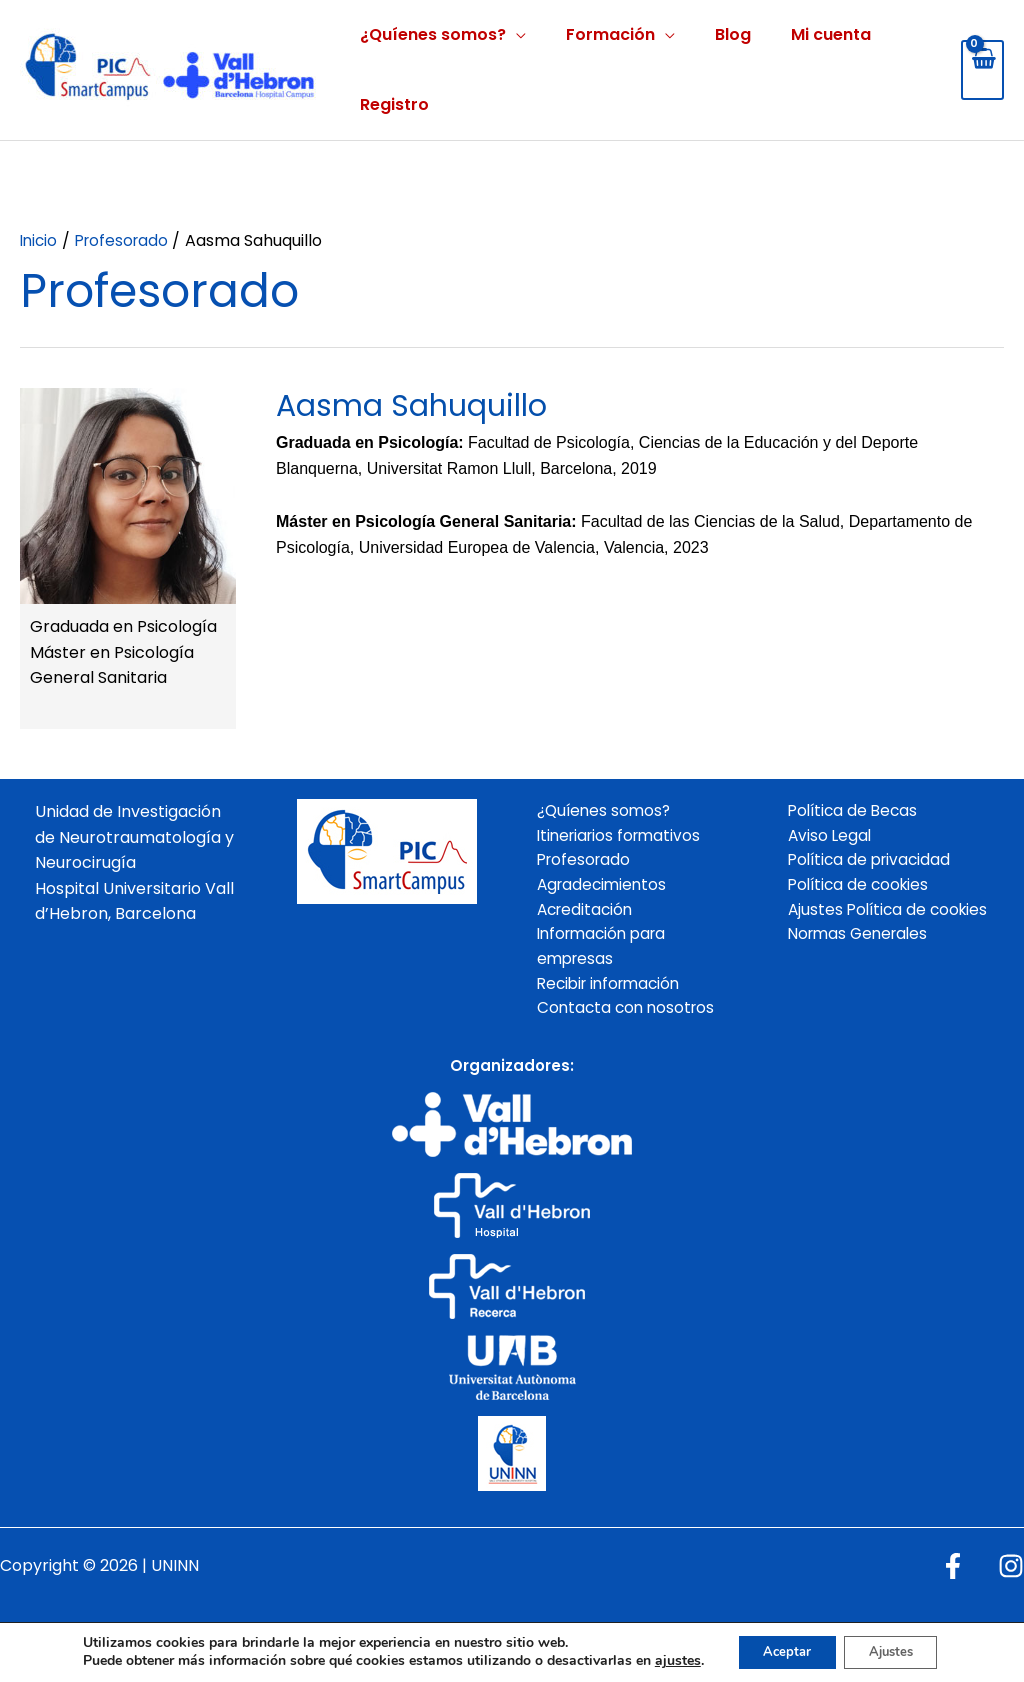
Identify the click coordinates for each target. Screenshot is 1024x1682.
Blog (733, 34)
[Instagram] (1011, 1575)
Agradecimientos (604, 888)
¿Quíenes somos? (433, 34)
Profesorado (586, 862)
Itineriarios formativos (623, 837)
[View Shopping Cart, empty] (982, 70)
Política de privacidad (873, 862)
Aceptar (779, 1644)
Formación (610, 34)
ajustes (665, 1645)
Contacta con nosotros (629, 1016)
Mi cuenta (831, 34)
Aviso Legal (831, 837)
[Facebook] (953, 1575)
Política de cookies (861, 888)
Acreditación (587, 913)
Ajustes (896, 1644)
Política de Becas (855, 811)
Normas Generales (862, 964)
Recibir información (613, 990)
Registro (394, 104)
